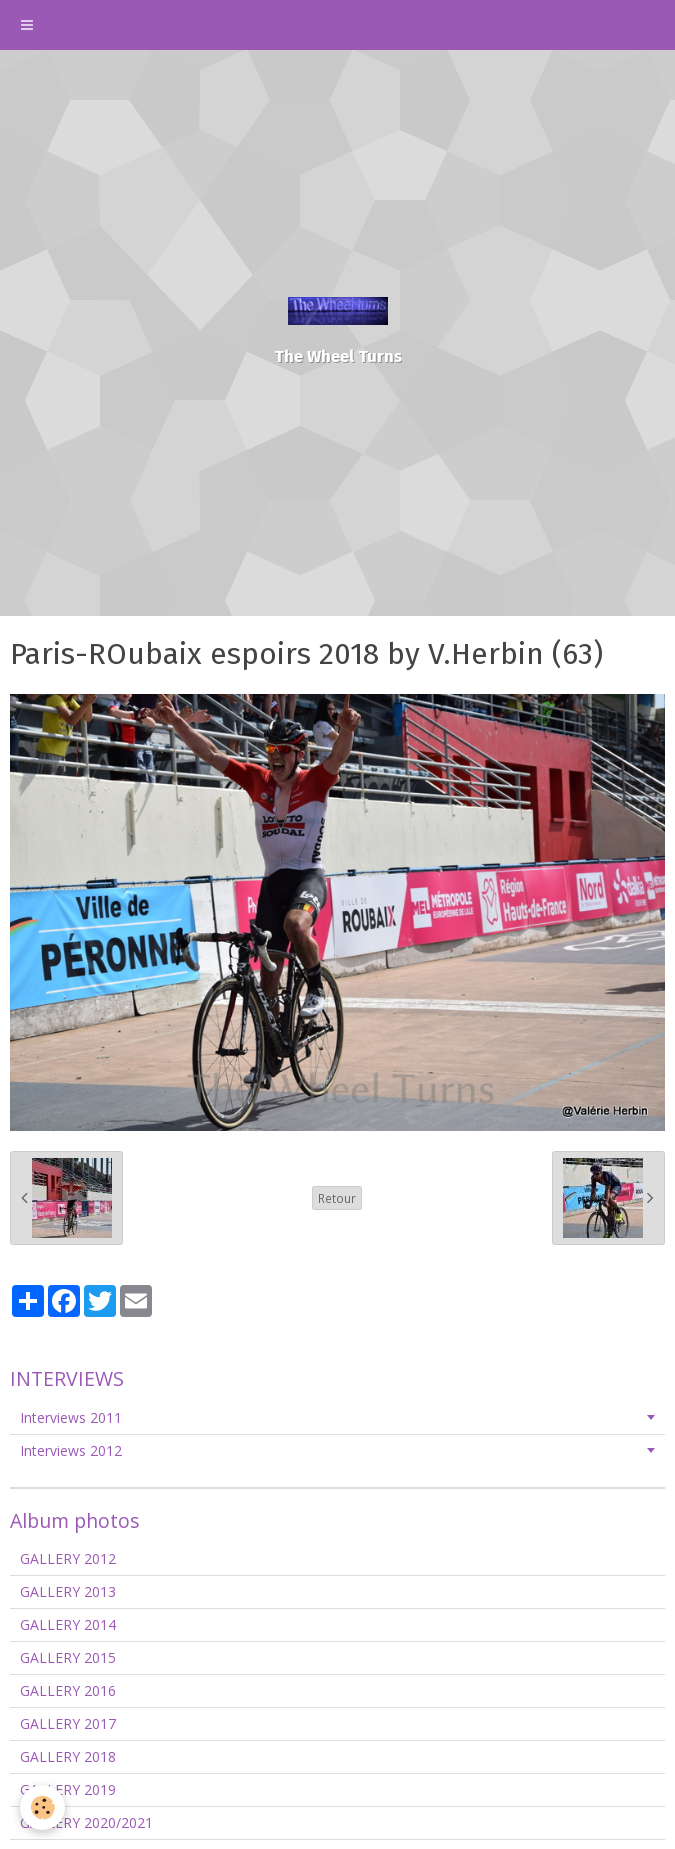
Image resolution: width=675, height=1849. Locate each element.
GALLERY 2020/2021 (86, 1822)
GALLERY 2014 (68, 1624)
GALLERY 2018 (68, 1756)
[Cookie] (42, 1807)
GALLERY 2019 (68, 1789)
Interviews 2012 (71, 1450)
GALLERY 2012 (68, 1558)
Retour (337, 1198)
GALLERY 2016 (68, 1690)
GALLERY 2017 (68, 1723)
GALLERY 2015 (68, 1657)
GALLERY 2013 (68, 1591)
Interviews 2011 (71, 1417)
